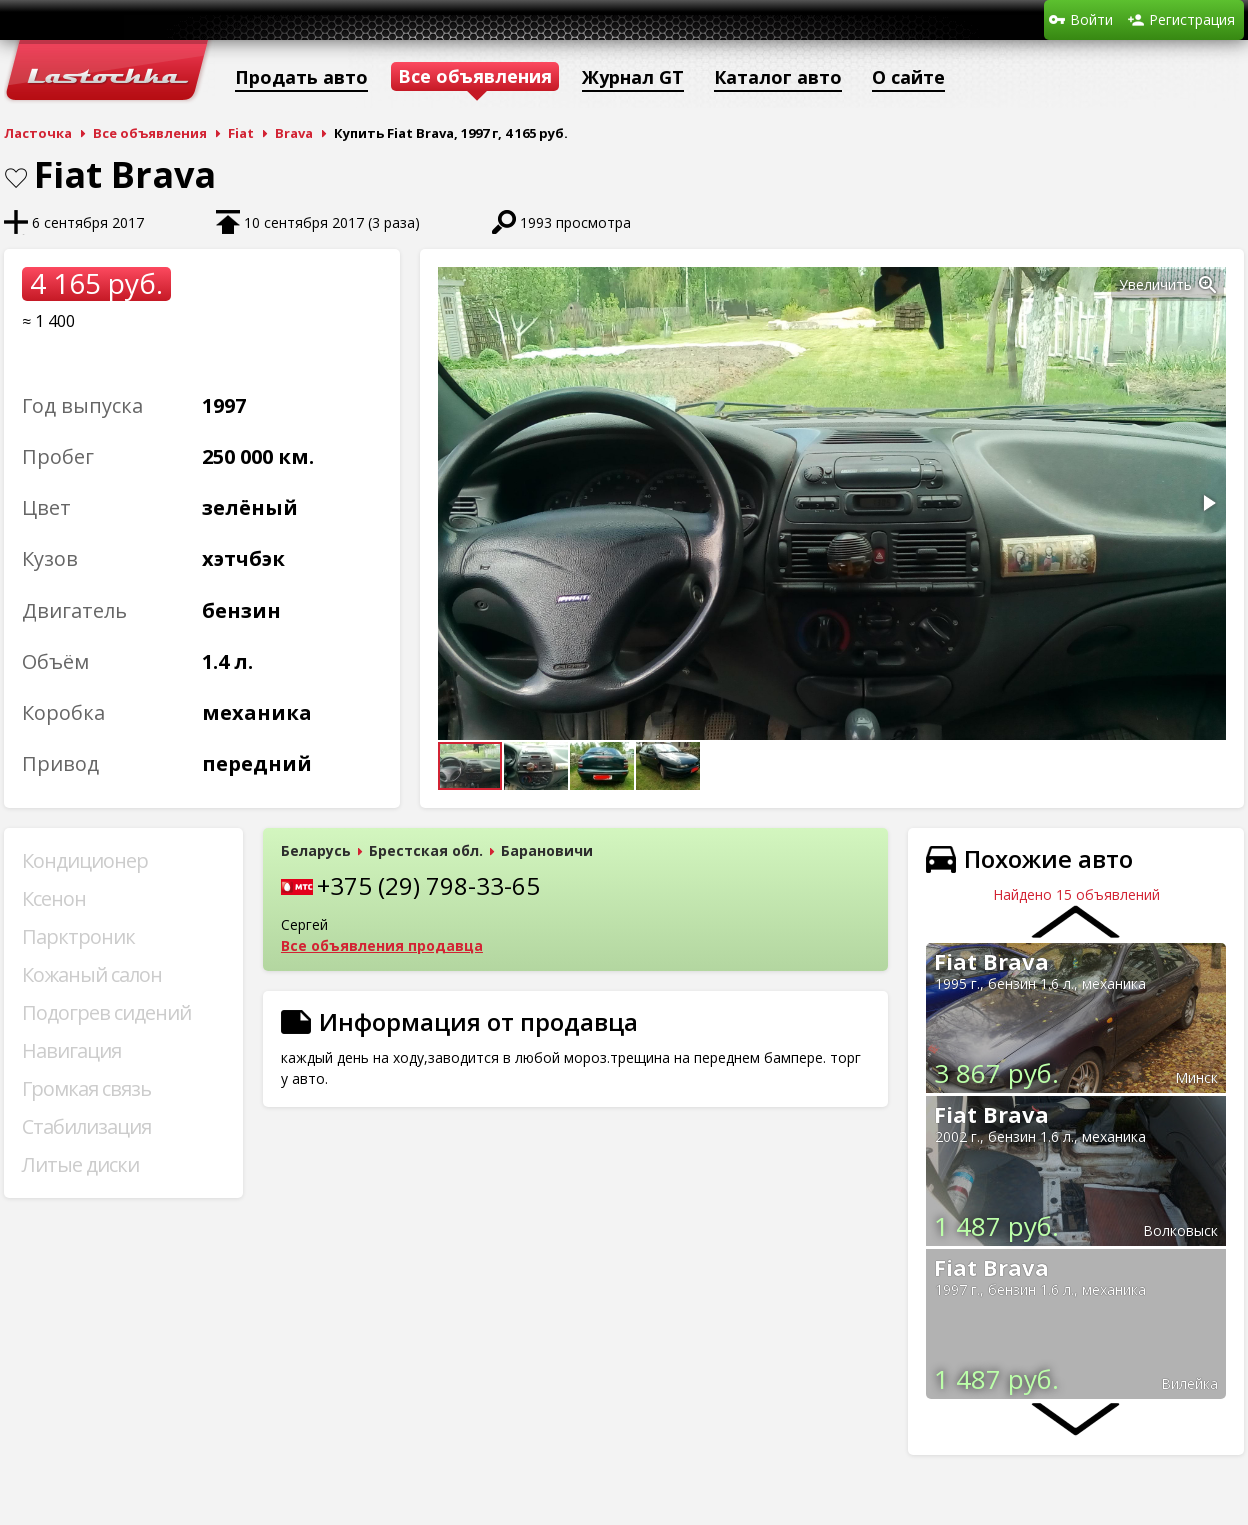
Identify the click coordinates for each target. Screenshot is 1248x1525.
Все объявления (150, 133)
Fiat (241, 133)
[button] (1208, 285)
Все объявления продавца (382, 945)
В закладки (16, 178)
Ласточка (38, 133)
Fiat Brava (991, 961)
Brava (294, 133)
